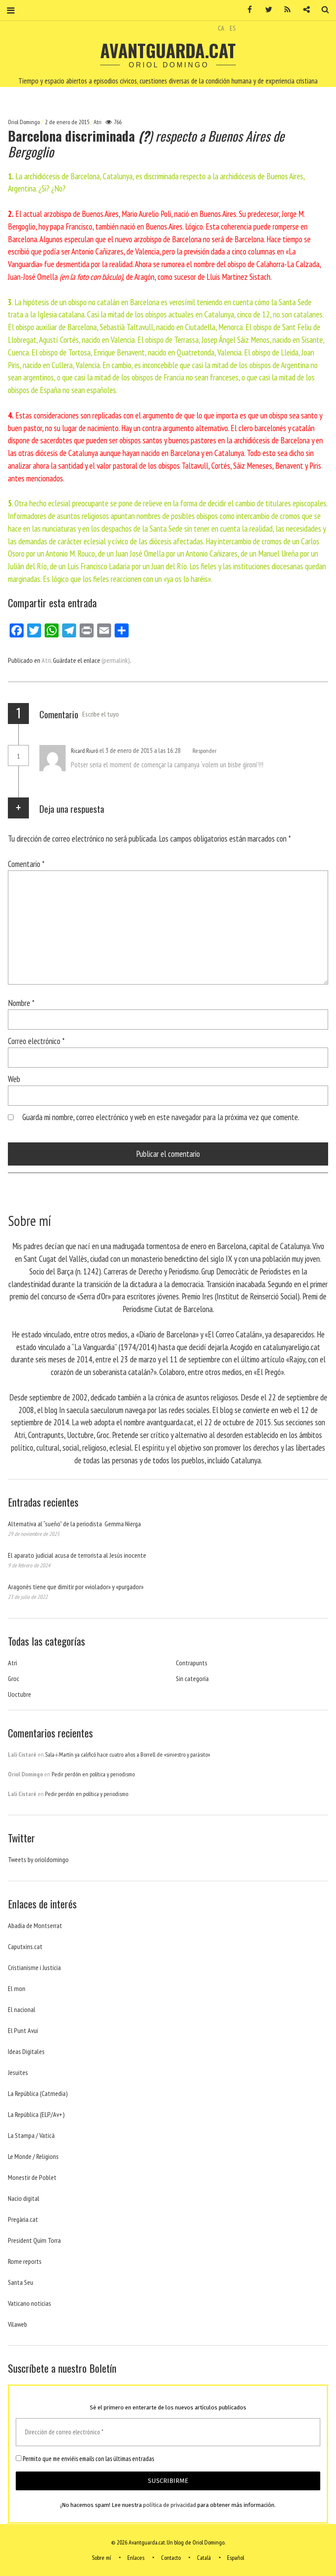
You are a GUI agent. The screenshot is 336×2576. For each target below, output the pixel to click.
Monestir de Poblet (32, 2177)
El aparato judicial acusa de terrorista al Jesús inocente (77, 1555)
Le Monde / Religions (33, 2156)
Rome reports (25, 2261)
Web (14, 1078)
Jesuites (18, 2072)
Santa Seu (20, 2282)
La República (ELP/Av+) (36, 2114)
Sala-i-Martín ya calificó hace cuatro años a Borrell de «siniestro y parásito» (127, 1754)
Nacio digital (23, 2198)
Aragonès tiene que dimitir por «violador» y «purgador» (76, 1586)
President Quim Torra (34, 2240)
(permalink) (116, 660)
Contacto (171, 2558)
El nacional (21, 2009)
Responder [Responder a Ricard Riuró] (204, 751)
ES (233, 28)
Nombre (21, 1002)
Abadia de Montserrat (35, 1925)
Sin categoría (192, 1678)
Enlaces (135, 2558)
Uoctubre (19, 1694)
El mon (16, 1988)
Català (204, 2558)
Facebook (247, 9)
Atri (98, 122)
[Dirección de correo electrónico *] (168, 2432)
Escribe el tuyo (100, 714)
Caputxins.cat (25, 1946)
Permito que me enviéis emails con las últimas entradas (85, 2459)
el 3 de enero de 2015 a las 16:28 (140, 750)
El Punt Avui (23, 2030)
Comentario (26, 863)
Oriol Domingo (24, 122)
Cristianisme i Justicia (34, 1967)
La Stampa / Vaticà (31, 2135)
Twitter (265, 9)
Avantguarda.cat (168, 50)
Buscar (322, 9)
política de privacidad (169, 2505)
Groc (13, 1678)
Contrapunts (191, 1662)
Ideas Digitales (26, 2051)
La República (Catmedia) (38, 2093)
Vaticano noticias (29, 2303)
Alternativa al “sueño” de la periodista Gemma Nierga (74, 1523)
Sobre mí (101, 2558)
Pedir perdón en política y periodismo (93, 1774)
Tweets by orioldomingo (38, 1859)
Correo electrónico (36, 1040)
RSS (284, 9)
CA (221, 28)
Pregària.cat (23, 2219)
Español (235, 2558)
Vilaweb (17, 2324)
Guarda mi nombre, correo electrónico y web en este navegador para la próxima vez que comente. (160, 1116)
